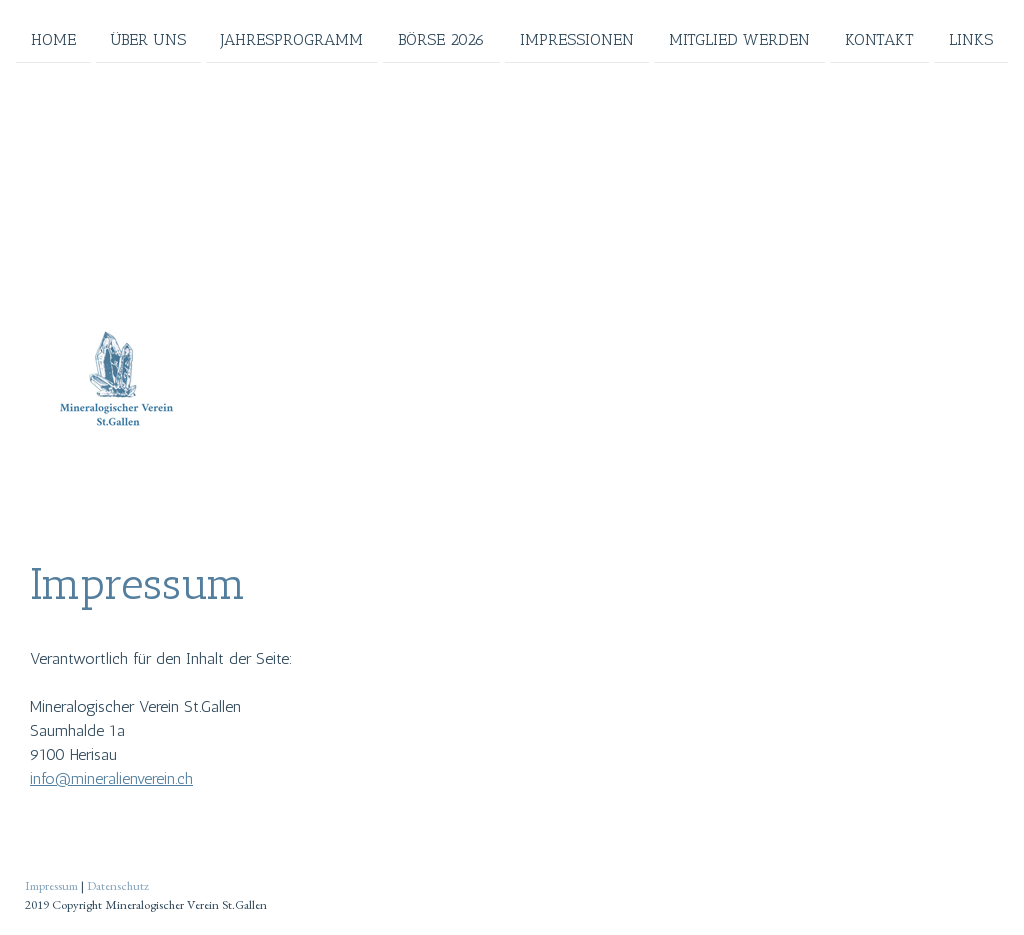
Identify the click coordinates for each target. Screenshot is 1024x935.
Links (971, 38)
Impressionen (577, 38)
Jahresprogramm (292, 38)
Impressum (51, 885)
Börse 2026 (441, 38)
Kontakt (879, 38)
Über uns (148, 38)
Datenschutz (118, 885)
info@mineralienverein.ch (111, 778)
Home (53, 38)
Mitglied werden (739, 38)
